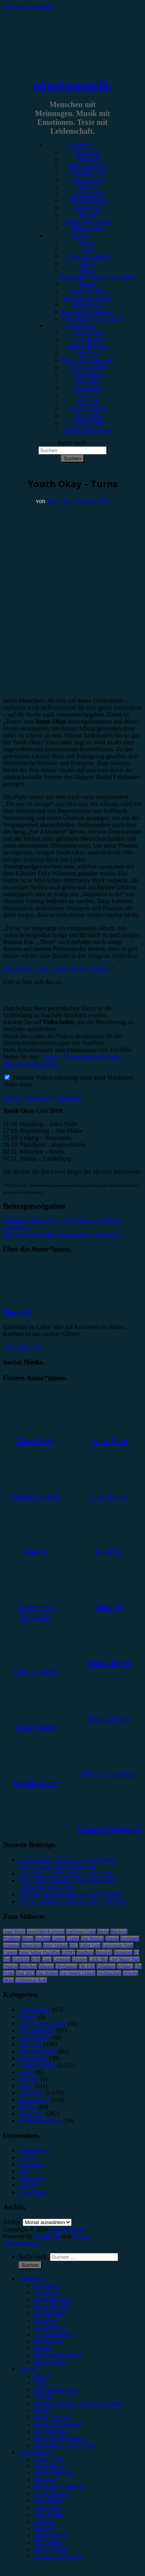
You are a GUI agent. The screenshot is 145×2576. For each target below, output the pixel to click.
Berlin (103, 1931)
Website (13, 1097)
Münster (46, 1966)
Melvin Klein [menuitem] (50, 2549)
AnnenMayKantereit (46, 1931)
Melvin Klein (88, 422)
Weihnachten (109, 1973)
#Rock (88, 242)
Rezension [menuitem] (47, 2285)
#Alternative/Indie (87, 256)
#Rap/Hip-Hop (88, 291)
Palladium (106, 1966)
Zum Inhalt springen (28, 6)
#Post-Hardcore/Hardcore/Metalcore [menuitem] (79, 2403)
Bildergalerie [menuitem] (50, 2362)
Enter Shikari (55, 1945)
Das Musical (92, 1938)
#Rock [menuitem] (42, 2375)
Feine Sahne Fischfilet (39, 1952)
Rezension (88, 152)
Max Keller (88, 415)
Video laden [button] (18, 1084)
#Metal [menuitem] (42, 2396)
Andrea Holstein (88, 346)
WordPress (47, 2236)
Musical (10, 1966)
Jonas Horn (88, 381)
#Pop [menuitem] (40, 2382)
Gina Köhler (88, 374)
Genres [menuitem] (27, 2369)
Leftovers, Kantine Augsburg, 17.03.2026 (69, 1894)
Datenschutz (33, 2150)
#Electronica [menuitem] (49, 2431)
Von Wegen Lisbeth (78, 1973)
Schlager (125, 1966)
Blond (27, 1938)
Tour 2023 (25, 1973)
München (28, 1966)
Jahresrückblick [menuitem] (53, 2334)
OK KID (87, 1966)
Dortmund (129, 1938)
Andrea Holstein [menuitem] (54, 2473)
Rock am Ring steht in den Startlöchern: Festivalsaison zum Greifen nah (67, 1863)
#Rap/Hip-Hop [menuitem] (52, 2417)
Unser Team (88, 332)
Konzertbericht (88, 166)
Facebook (40, 1097)
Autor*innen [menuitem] (34, 2452)
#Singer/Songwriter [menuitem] (58, 2424)
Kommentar (87, 207)
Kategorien (80, 145)
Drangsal (11, 1945)
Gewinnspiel (87, 193)
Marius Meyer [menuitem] (51, 2535)
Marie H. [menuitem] (45, 2528)
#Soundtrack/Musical (88, 311)
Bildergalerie (88, 228)
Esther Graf (90, 1945)
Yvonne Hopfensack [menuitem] (58, 2556)
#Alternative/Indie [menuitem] (56, 2389)
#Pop (88, 249)
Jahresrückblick (87, 200)
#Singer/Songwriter (88, 297)
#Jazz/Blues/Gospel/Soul (92, 318)
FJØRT (68, 1952)
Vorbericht (88, 159)
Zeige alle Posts (22, 1347)
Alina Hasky (87, 339)
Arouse (81, 2236)
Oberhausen (66, 1966)
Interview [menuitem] (45, 2320)
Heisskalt (104, 1952)
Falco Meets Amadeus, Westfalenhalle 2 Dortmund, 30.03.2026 (67, 1884)
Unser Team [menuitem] (48, 2459)
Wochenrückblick (40, 2120)
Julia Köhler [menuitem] (49, 2514)
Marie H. (88, 402)
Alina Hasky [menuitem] (49, 2466)
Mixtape (28, 2079)
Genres (80, 235)
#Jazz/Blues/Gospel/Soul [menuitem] (64, 2445)
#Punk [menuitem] (42, 2410)
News (25, 2086)
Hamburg (85, 1952)
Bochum (43, 1938)
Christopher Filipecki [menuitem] (60, 2486)
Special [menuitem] (43, 2348)
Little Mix (98, 1959)
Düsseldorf (31, 1945)
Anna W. (88, 353)
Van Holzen (47, 1973)
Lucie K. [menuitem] (44, 2521)
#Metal (88, 263)
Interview (88, 186)
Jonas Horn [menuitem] (48, 2507)
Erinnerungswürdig (88, 221)
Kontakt (28, 2185)
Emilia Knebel (88, 367)
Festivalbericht (88, 173)
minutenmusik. (72, 84)
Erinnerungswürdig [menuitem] (58, 2355)
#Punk (88, 284)
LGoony (79, 1959)
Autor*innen (80, 325)
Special (88, 214)
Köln (35, 1959)
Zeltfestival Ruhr (31, 1980)
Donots (112, 1938)
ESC (73, 1945)
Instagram (68, 1097)
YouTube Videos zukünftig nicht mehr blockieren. (70, 1077)
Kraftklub (21, 1959)
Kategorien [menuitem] (32, 2278)
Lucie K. (88, 395)
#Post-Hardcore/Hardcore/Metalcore (99, 273)
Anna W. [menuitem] (44, 2480)
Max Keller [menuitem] (48, 2542)
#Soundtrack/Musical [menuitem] (60, 2438)
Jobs (23, 2171)
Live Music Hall (124, 1959)
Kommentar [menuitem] (48, 2341)
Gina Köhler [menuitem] (49, 2500)
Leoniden (61, 1959)
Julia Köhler (88, 388)
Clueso (73, 1938)
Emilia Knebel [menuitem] (52, 2493)
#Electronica (87, 304)
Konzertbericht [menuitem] (52, 2299)
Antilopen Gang (81, 1931)
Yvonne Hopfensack (88, 429)
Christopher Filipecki (88, 360)
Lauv (47, 1959)
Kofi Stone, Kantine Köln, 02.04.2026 (65, 1873)
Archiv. (12, 2222)
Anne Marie (14, 1931)
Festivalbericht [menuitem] (52, 2306)
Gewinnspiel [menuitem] (49, 2327)
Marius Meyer (87, 408)
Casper (58, 1938)
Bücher (27, 2016)
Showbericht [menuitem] (49, 2313)
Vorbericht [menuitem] (47, 2292)
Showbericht (87, 180)
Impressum (32, 2164)
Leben (26, 2072)
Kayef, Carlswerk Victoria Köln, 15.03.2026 (73, 1901)
